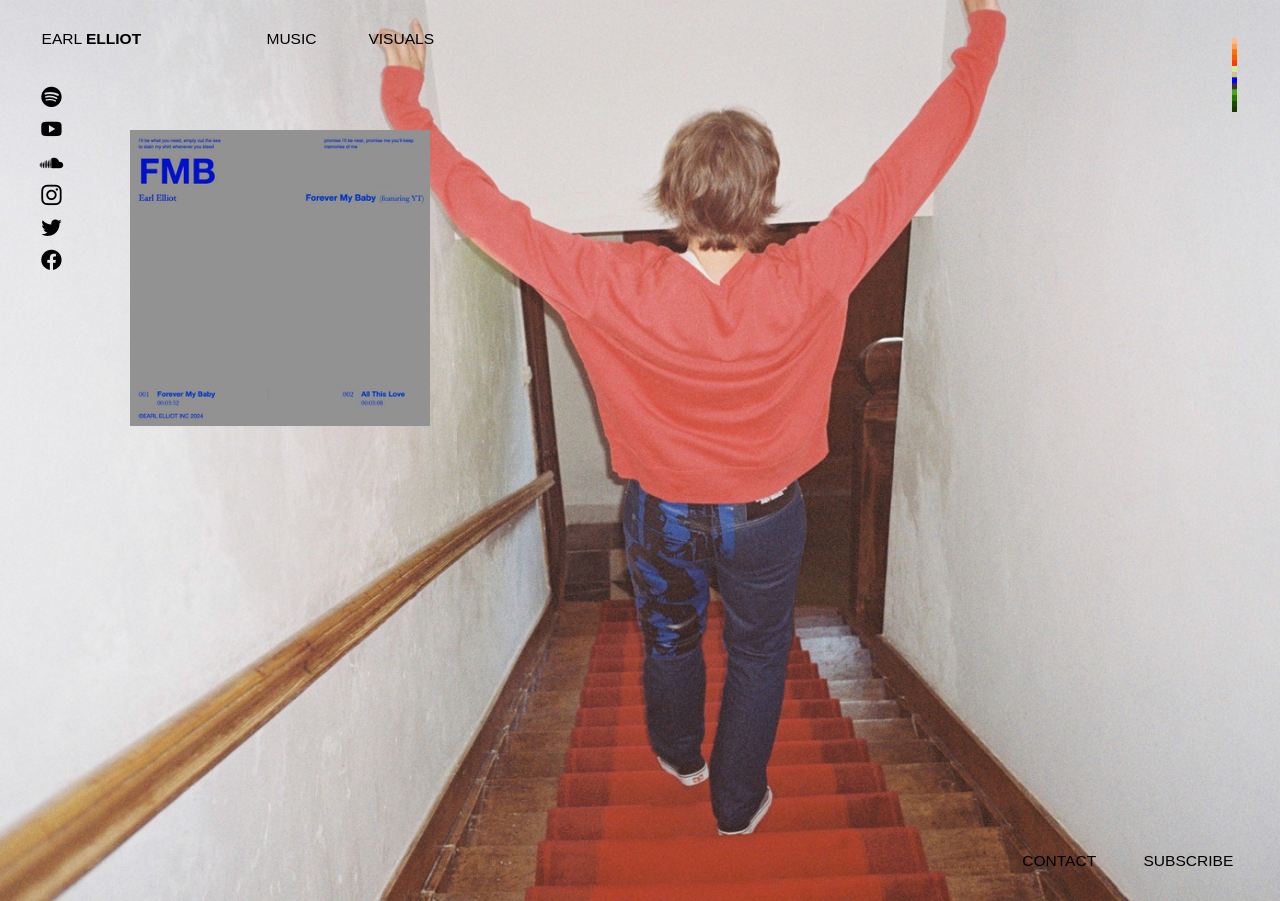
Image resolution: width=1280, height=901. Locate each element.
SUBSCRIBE (1188, 860)
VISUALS (401, 38)
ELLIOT (113, 38)
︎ (51, 98)
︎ (51, 261)
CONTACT (1059, 860)
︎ (51, 130)
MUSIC (291, 38)
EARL (64, 38)
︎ (51, 196)
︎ (51, 229)
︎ (51, 163)
